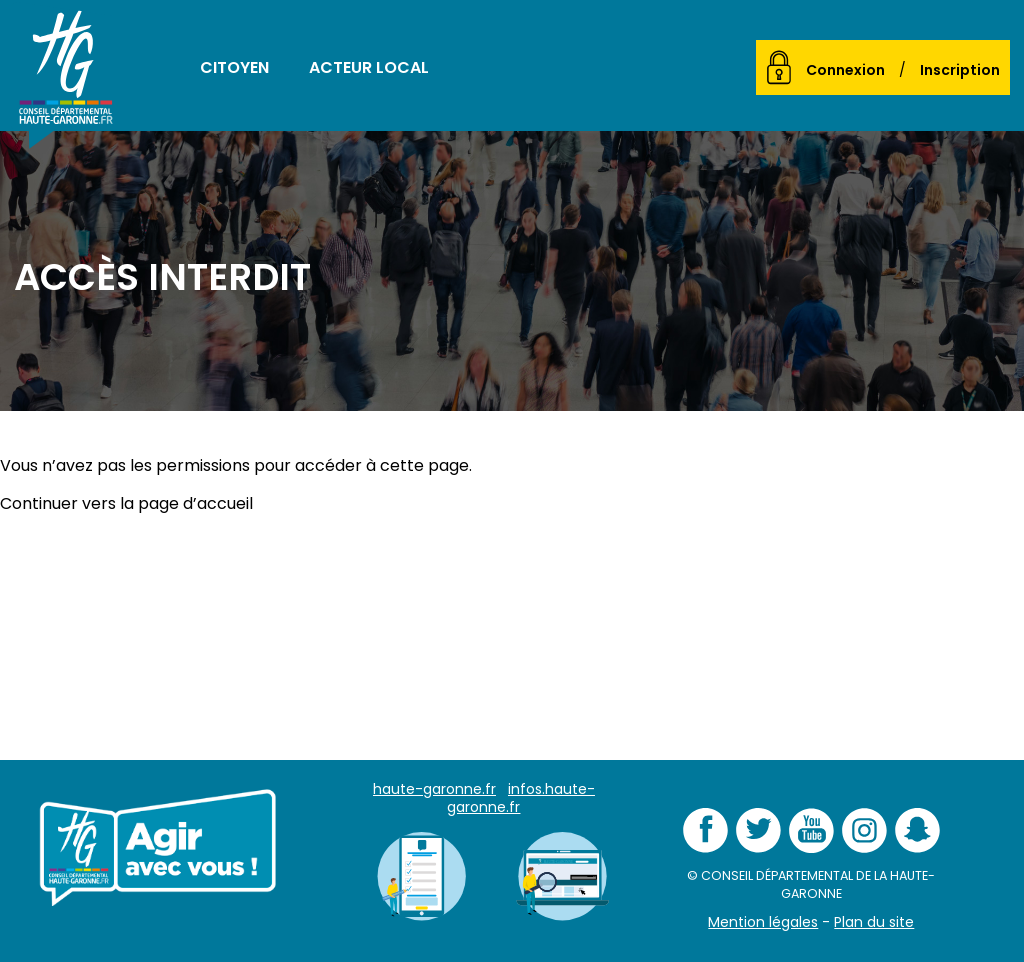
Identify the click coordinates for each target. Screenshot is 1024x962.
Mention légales (763, 922)
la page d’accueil (186, 503)
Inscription (960, 70)
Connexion (845, 70)
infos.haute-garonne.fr (521, 798)
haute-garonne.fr (434, 789)
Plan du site (874, 922)
